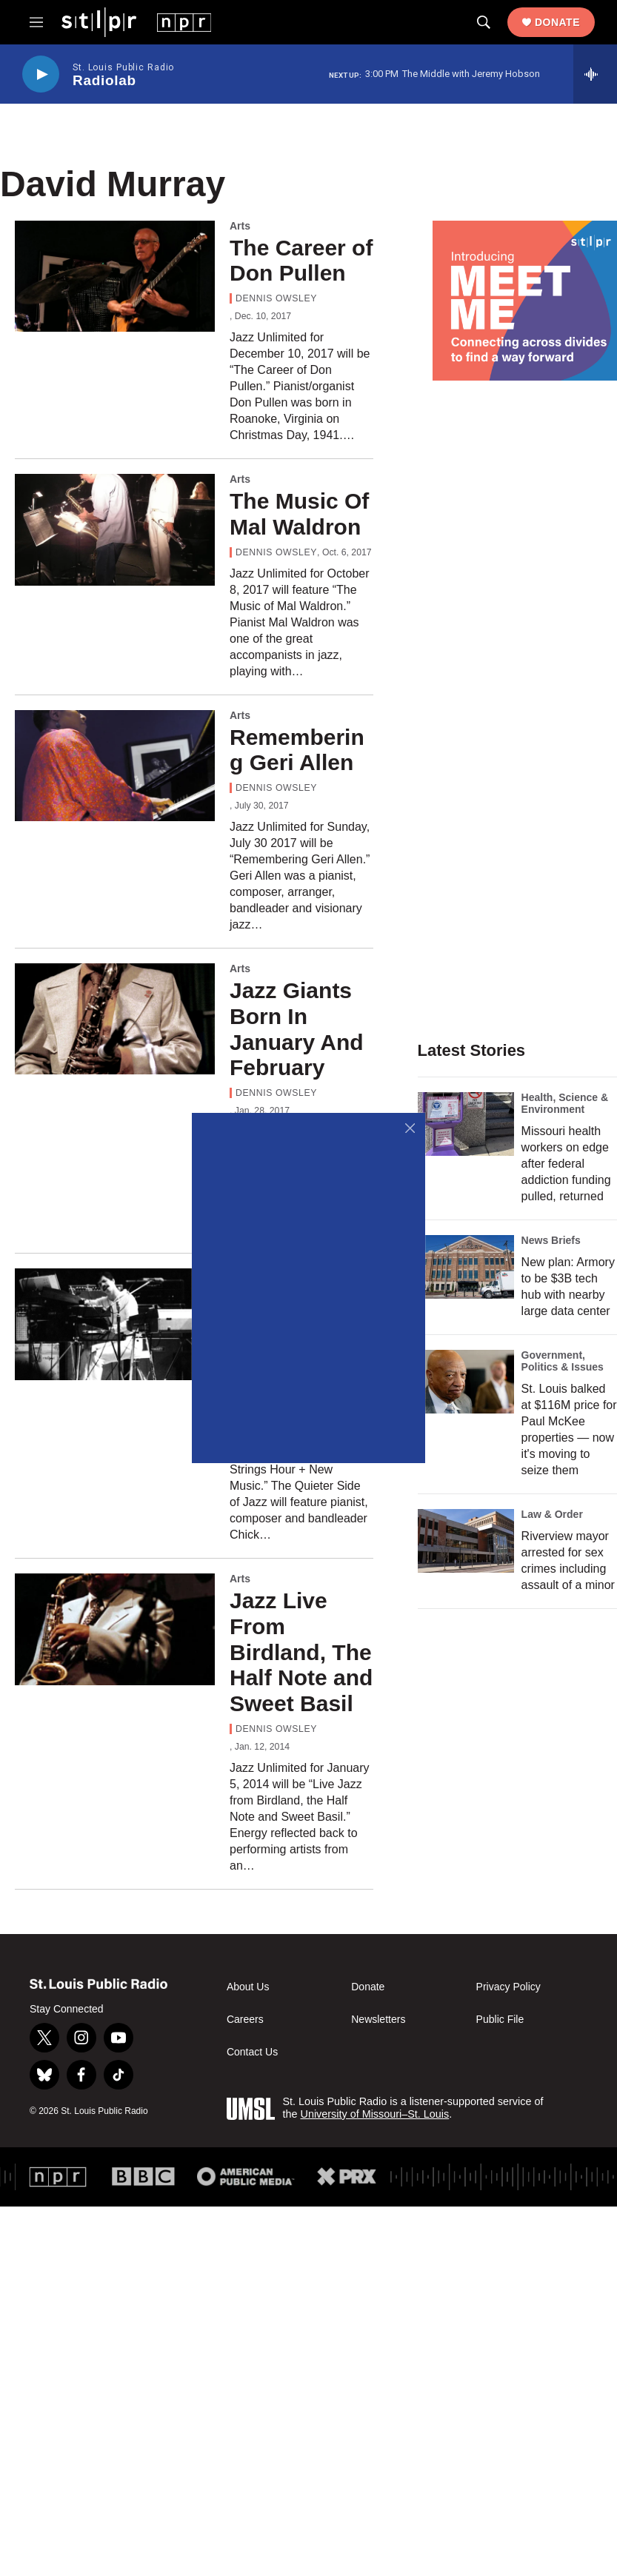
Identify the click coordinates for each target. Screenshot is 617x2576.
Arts (240, 226)
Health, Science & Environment (565, 1103)
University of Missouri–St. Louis (374, 2114)
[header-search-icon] (484, 22)
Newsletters (378, 2019)
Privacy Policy (508, 1987)
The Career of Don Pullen (301, 260)
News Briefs (551, 1240)
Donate (557, 22)
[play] (41, 74)
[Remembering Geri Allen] (115, 765)
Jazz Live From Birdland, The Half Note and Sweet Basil (301, 1652)
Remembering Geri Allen (297, 750)
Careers (245, 2019)
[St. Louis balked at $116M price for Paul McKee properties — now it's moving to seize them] (466, 1382)
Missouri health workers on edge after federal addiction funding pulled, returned (566, 1163)
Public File (500, 2019)
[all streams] (595, 74)
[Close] (410, 1128)
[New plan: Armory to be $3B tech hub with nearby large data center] (466, 1267)
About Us (248, 1987)
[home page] (136, 21)
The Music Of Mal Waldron (299, 514)
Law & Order (552, 1514)
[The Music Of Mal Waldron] (115, 529)
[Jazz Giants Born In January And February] (115, 1018)
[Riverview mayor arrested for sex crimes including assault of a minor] (466, 1541)
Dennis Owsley (276, 298)
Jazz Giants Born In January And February (297, 1029)
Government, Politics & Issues (562, 1361)
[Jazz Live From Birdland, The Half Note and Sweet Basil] (115, 1629)
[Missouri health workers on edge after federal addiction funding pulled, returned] (466, 1124)
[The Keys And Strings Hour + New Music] (115, 1323)
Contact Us (252, 2052)
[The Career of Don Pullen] (115, 276)
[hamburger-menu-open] (36, 22)
